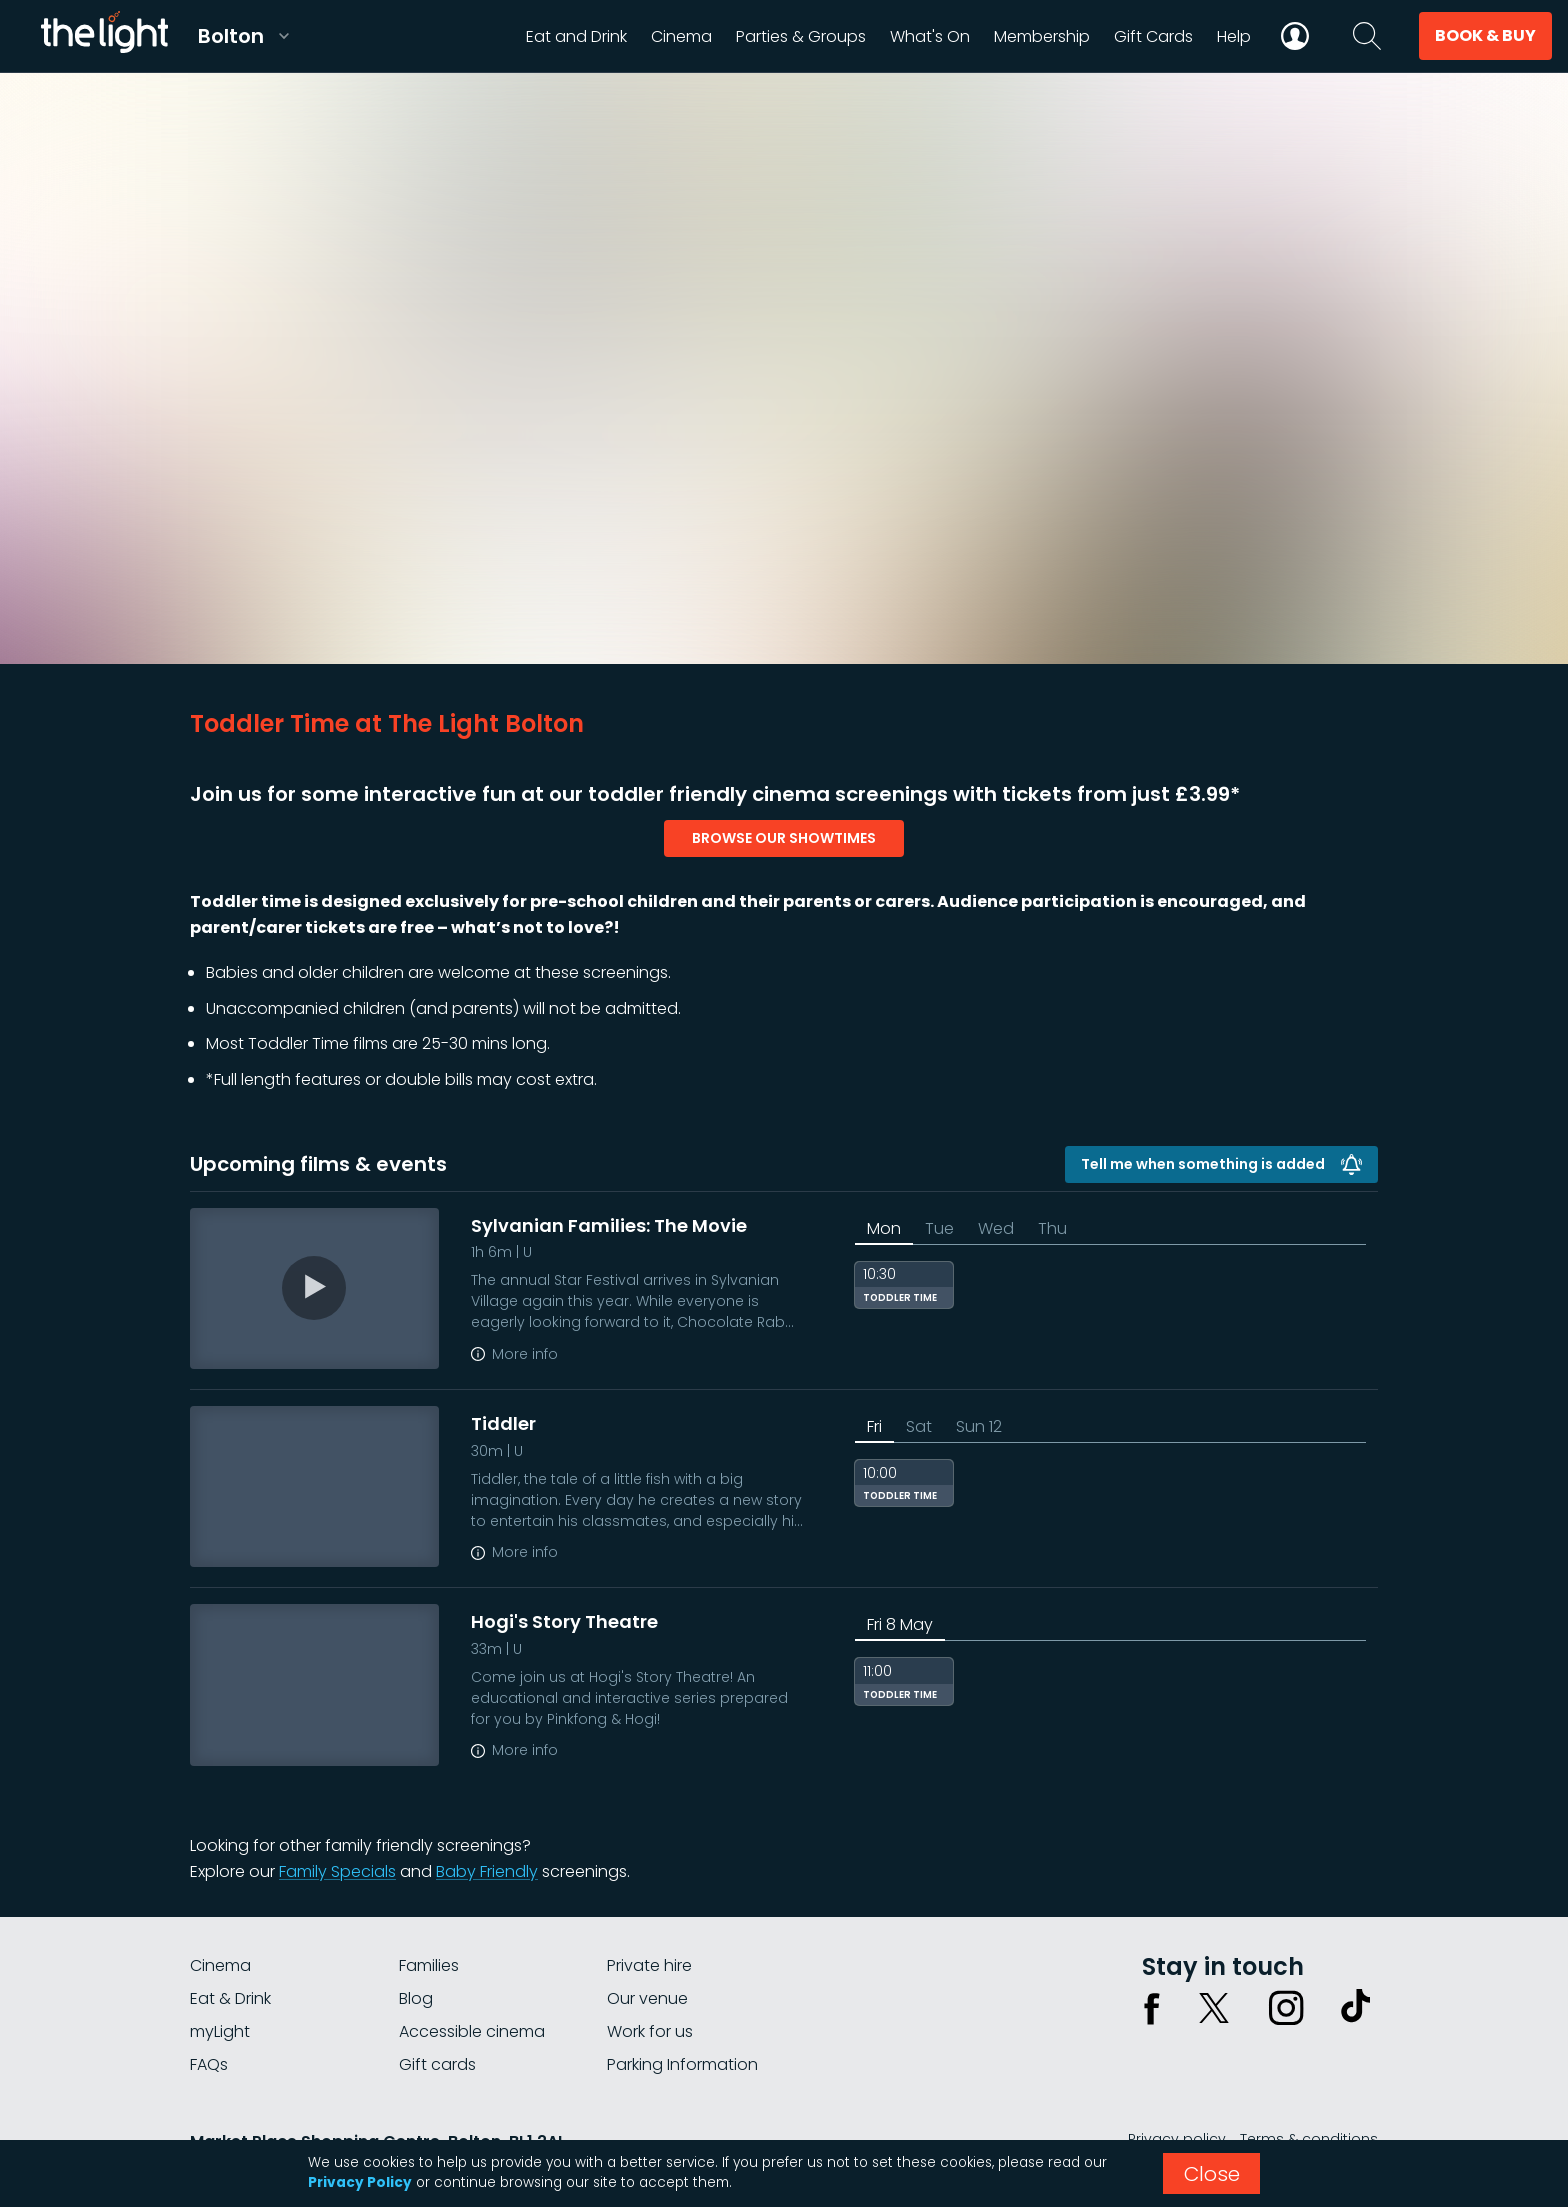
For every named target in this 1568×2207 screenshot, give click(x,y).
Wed (996, 1228)
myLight (220, 2031)
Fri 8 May (900, 1624)
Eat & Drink (230, 1998)
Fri (874, 1426)
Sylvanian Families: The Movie (609, 1225)
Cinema (220, 1965)
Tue (939, 1228)
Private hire (649, 1965)
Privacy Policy (360, 2182)
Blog (416, 1998)
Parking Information (682, 2064)
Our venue (647, 1998)
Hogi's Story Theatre (564, 1621)
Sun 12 (979, 1426)
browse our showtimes (784, 838)
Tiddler (503, 1423)
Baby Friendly (487, 1871)
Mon (884, 1228)
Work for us (650, 2031)
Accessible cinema (472, 2031)
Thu (1052, 1228)
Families (429, 1965)
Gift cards (437, 2064)
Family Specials (337, 1871)
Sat (919, 1426)
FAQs (209, 2064)
